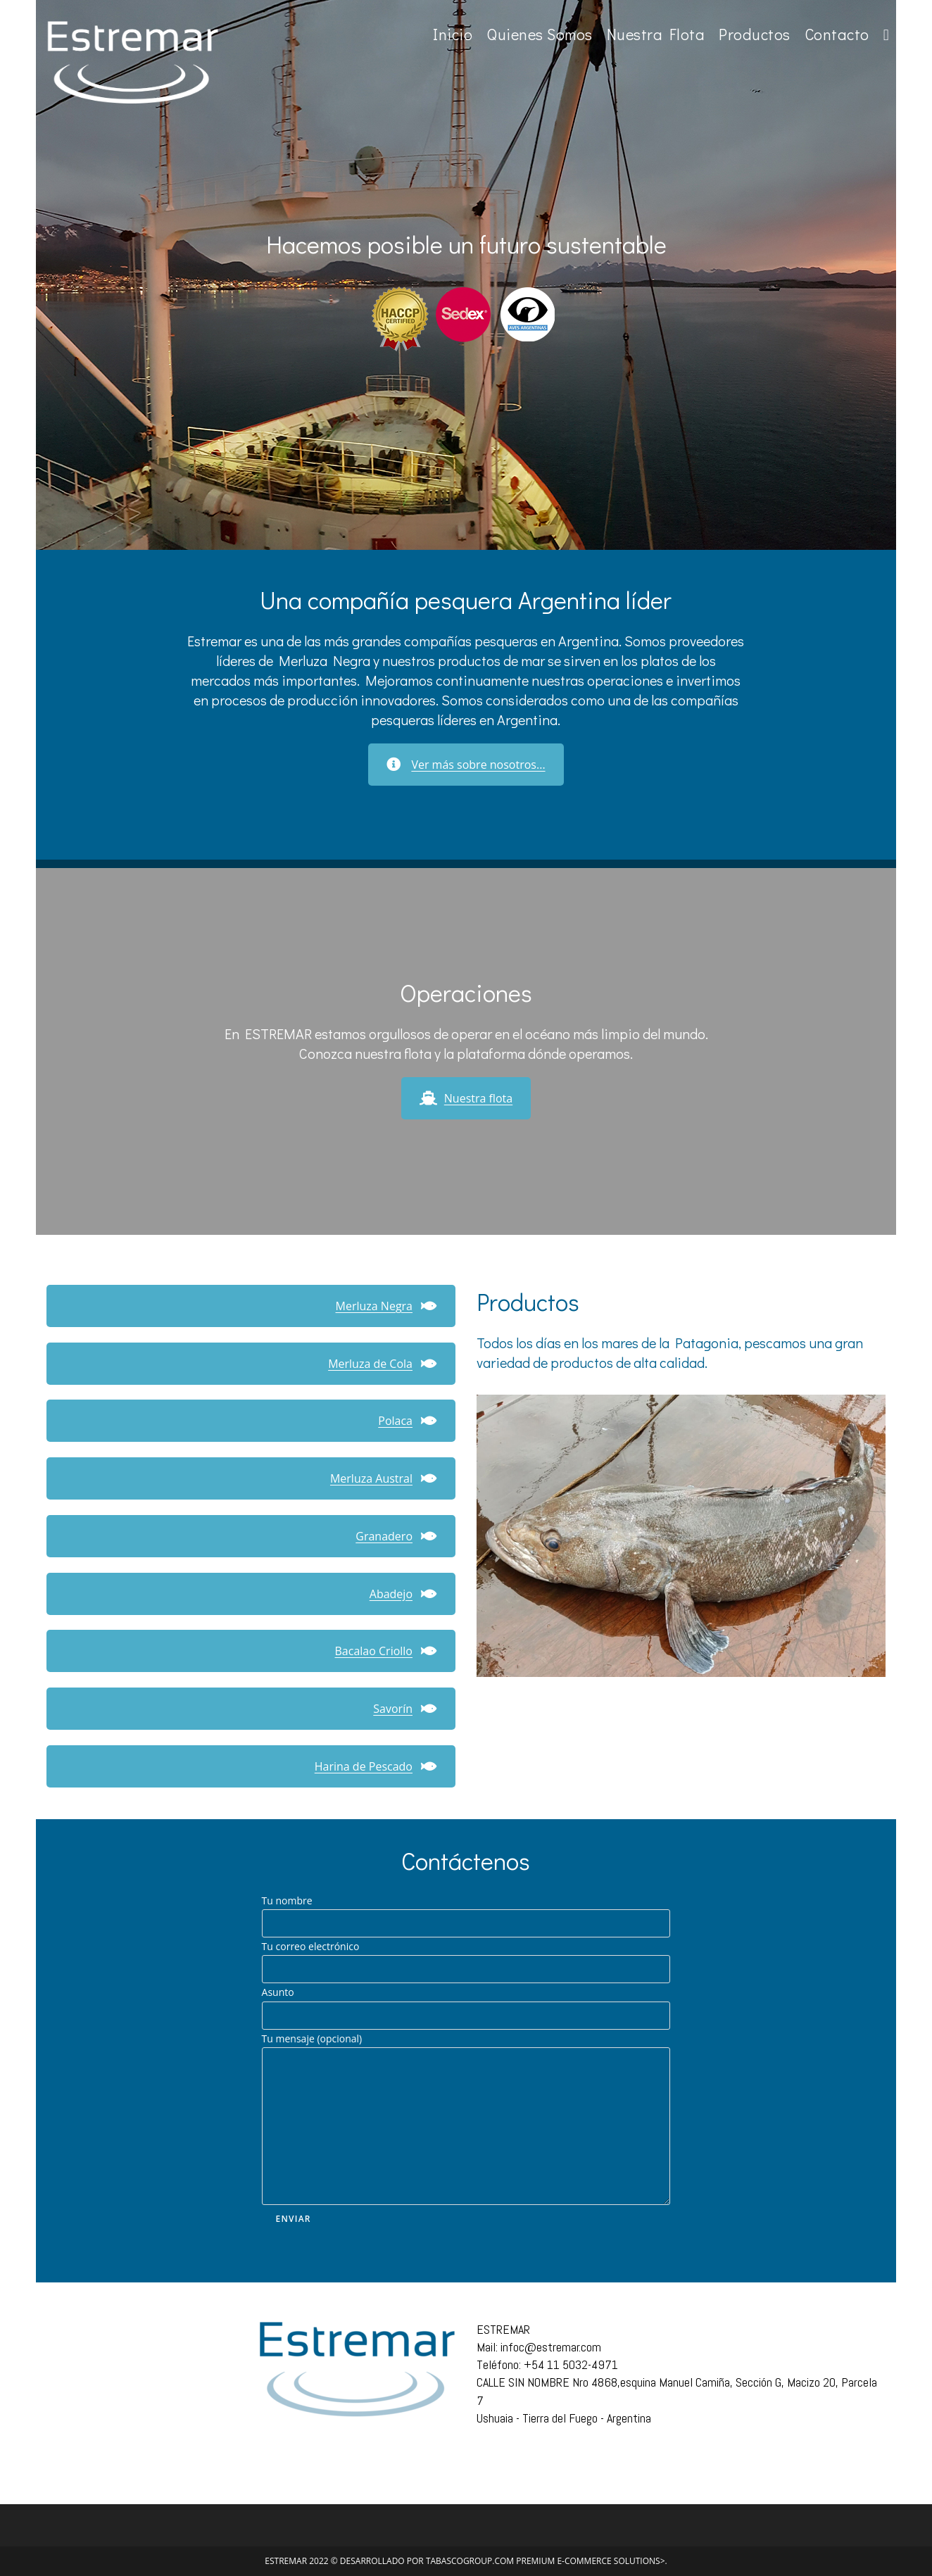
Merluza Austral (383, 1478)
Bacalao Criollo (386, 1651)
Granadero (396, 1536)
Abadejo (403, 1594)
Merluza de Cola (382, 1363)
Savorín (405, 1708)
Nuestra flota (466, 1098)
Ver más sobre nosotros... (465, 764)
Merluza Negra (386, 1306)
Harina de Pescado (376, 1766)
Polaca (407, 1420)
